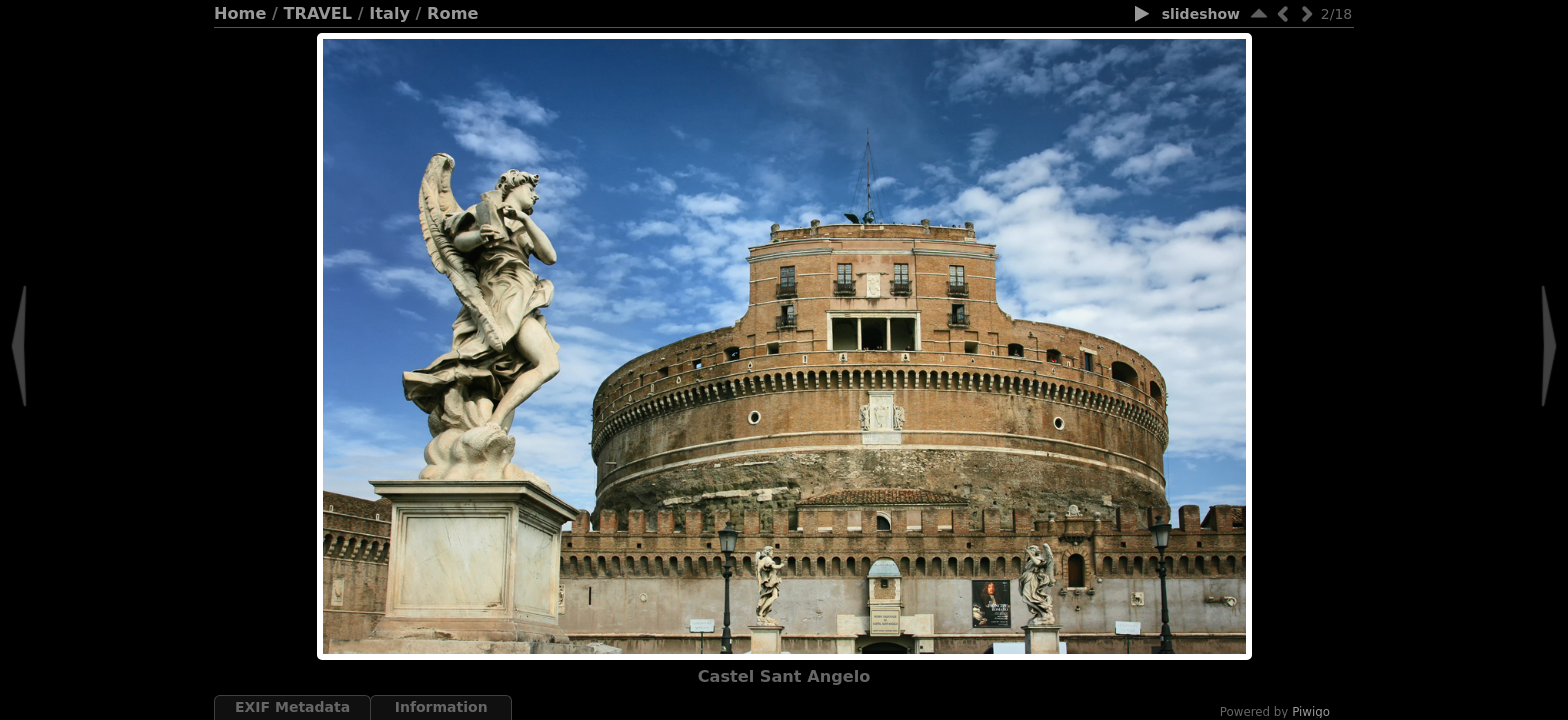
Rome (452, 13)
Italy (389, 13)
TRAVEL (318, 13)
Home (240, 13)
